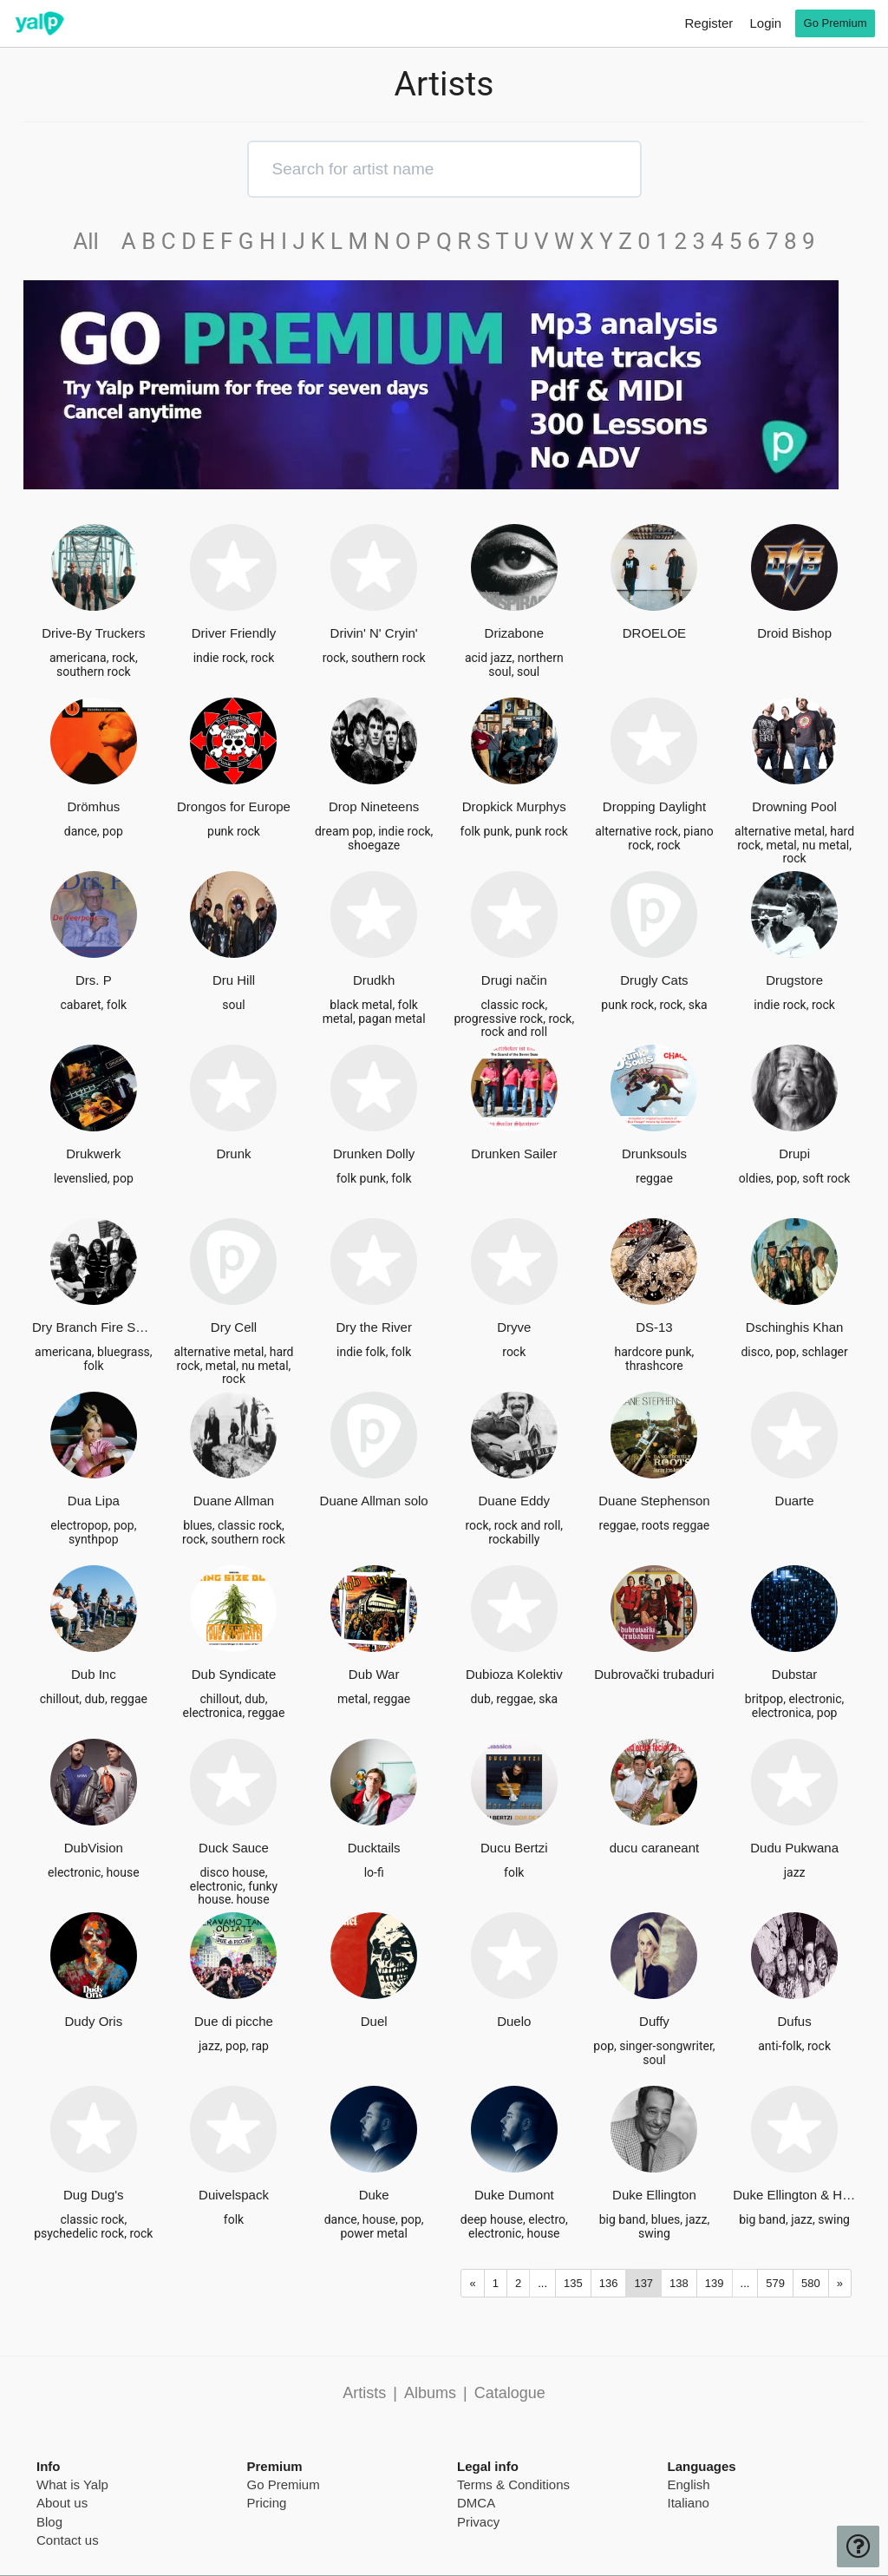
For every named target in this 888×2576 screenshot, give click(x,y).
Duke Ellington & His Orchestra (794, 2194)
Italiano (688, 2502)
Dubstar (795, 1674)
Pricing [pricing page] (267, 2502)
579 (775, 2283)
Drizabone (514, 633)
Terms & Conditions (513, 2484)
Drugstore (794, 980)
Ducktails (374, 1847)
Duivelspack (234, 2194)
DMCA (476, 2502)
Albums (430, 2393)
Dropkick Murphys (514, 806)
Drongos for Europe (234, 806)
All (94, 241)
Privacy (478, 2521)
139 (714, 2283)
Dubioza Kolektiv (514, 1674)
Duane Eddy (515, 1500)
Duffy (654, 2021)
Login (765, 23)
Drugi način (514, 980)
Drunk (233, 1153)
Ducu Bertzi (514, 1847)
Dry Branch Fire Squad (93, 1327)
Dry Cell (234, 1327)
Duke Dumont (514, 2194)
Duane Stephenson (653, 1500)
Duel (374, 2021)
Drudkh (374, 980)
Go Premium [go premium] (835, 22)
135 (573, 2283)
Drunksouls (654, 1153)
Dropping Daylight (654, 806)
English (689, 2484)
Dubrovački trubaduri (654, 1674)
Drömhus (93, 806)
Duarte (794, 1500)
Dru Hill (233, 980)
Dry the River (374, 1327)
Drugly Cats (654, 980)
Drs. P (93, 980)
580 (810, 2283)
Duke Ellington (654, 2194)
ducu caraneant (654, 1847)
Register (708, 23)
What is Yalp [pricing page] (72, 2484)
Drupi (794, 1153)
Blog (49, 2521)
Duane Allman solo (374, 1500)
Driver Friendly (234, 633)
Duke (374, 2194)
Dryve (514, 1327)
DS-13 (654, 1327)
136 (608, 2283)
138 (679, 2283)
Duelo (514, 2021)
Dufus (795, 2021)
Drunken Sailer (514, 1153)
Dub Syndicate (234, 1674)
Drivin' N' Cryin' (374, 633)
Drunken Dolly (374, 1153)
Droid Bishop (794, 633)
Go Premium (283, 2484)
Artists (364, 2393)
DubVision (93, 1847)
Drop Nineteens (374, 806)
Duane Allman (233, 1500)
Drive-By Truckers (93, 633)
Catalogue (509, 2393)
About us (62, 2502)
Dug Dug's (93, 2194)
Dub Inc (93, 1674)
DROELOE (654, 633)
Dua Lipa (94, 1500)
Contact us (67, 2540)
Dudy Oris (93, 2021)
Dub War (374, 1674)
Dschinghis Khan (795, 1327)
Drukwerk (93, 1153)
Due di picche (233, 2021)
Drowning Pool (794, 806)
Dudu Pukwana (794, 1847)
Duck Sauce (234, 1847)
